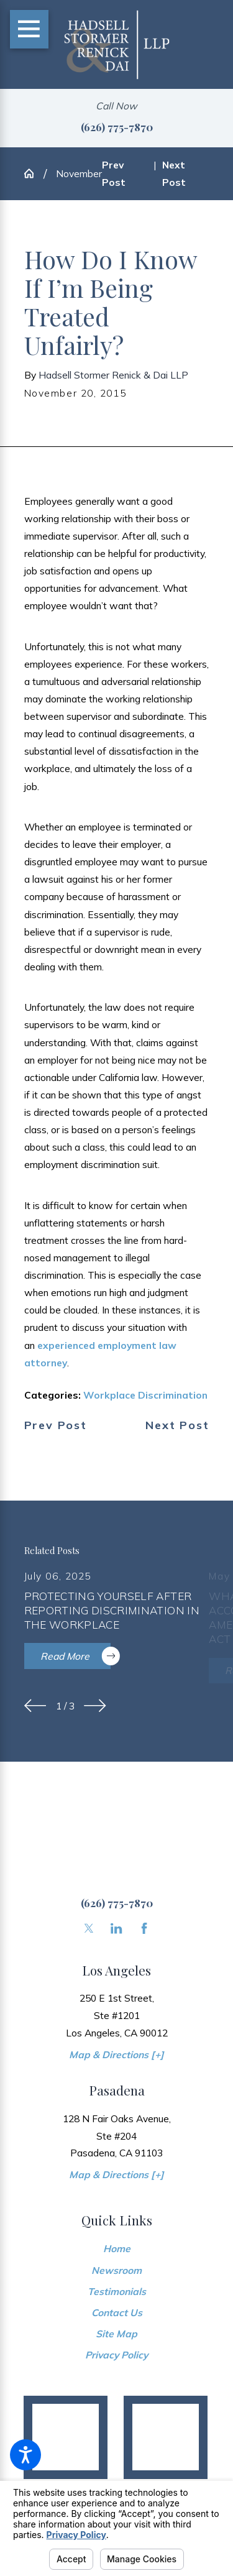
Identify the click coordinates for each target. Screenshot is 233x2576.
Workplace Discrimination (145, 1395)
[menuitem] (116, 2248)
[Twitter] (88, 1928)
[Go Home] (33, 173)
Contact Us (116, 2312)
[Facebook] (144, 1928)
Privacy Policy (116, 2354)
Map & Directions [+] (116, 2054)
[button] (25, 2454)
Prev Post (55, 1425)
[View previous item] (35, 1706)
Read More (75, 1656)
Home (116, 2248)
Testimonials (117, 2291)
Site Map (116, 2333)
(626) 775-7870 (117, 126)
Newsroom (116, 2270)
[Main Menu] (29, 29)
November (79, 173)
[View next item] (95, 1706)
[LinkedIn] (116, 1928)
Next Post (177, 1425)
